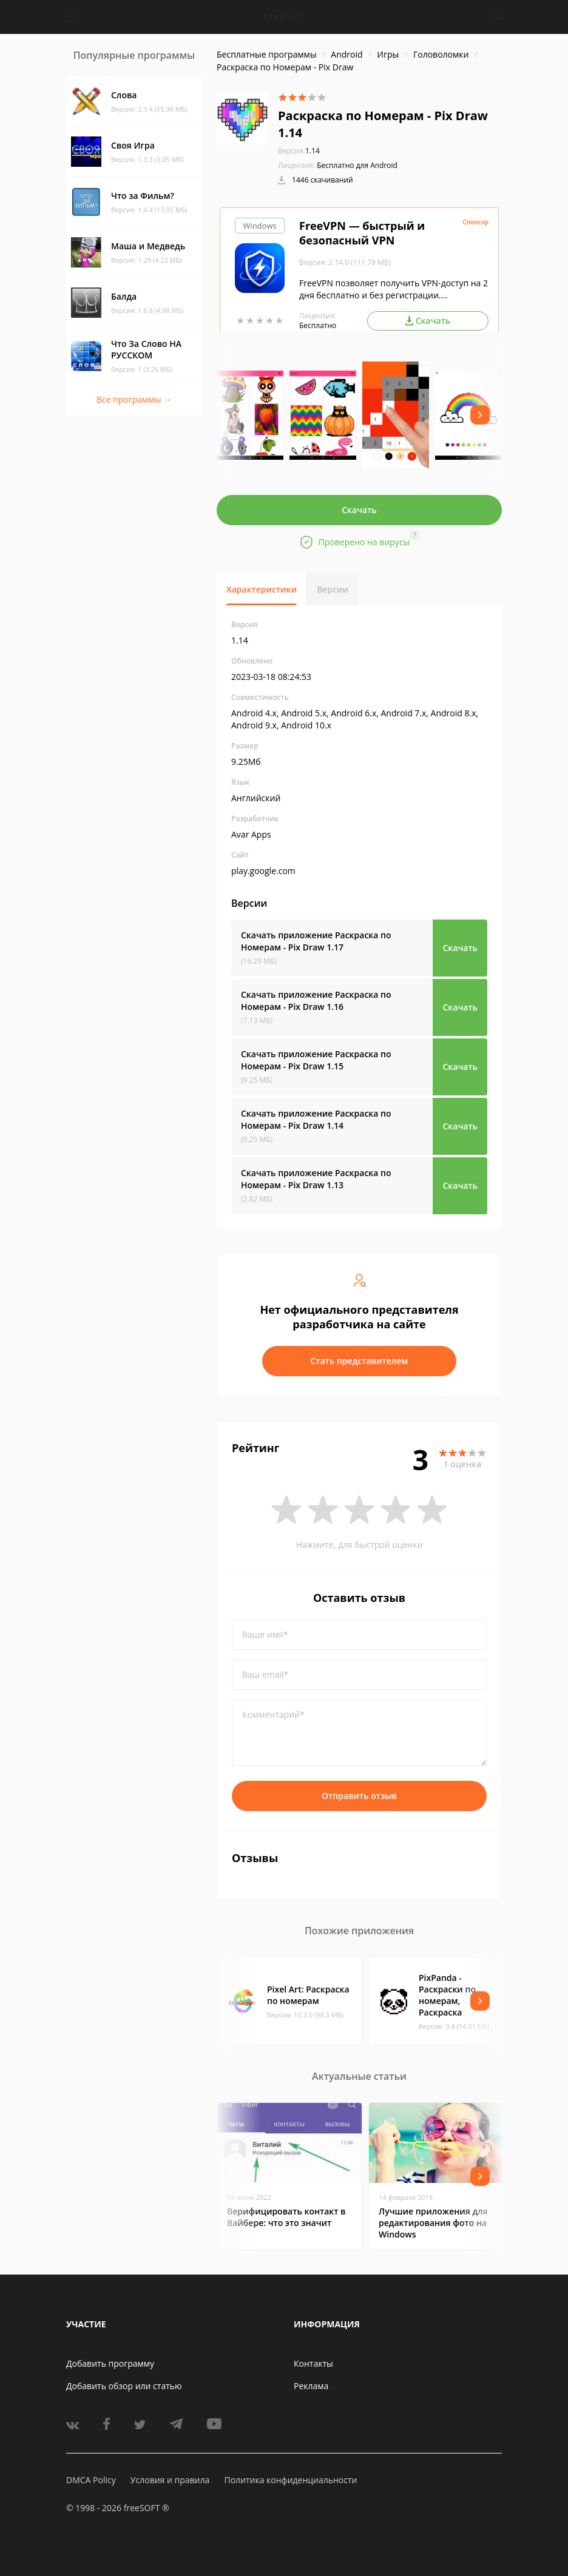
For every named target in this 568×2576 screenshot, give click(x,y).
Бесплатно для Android (357, 165)
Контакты (313, 2363)
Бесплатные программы (267, 54)
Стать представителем (359, 1361)
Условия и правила (169, 2480)
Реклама (311, 2386)
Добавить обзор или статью (124, 2386)
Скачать (359, 510)
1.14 (299, 151)
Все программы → (134, 399)
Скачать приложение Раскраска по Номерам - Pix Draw (316, 941)
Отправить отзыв (359, 1795)
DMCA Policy (91, 2480)
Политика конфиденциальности (290, 2480)
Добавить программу (110, 2363)
